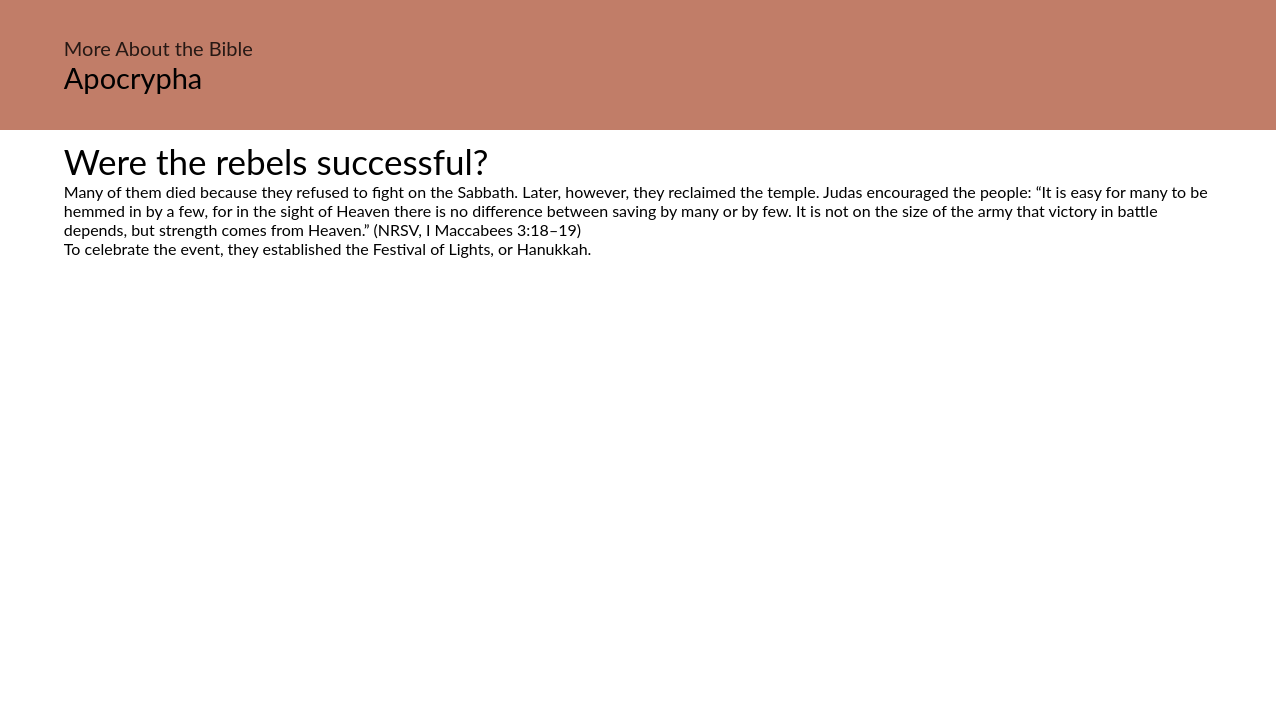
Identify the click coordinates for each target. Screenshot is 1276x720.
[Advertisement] (638, 446)
